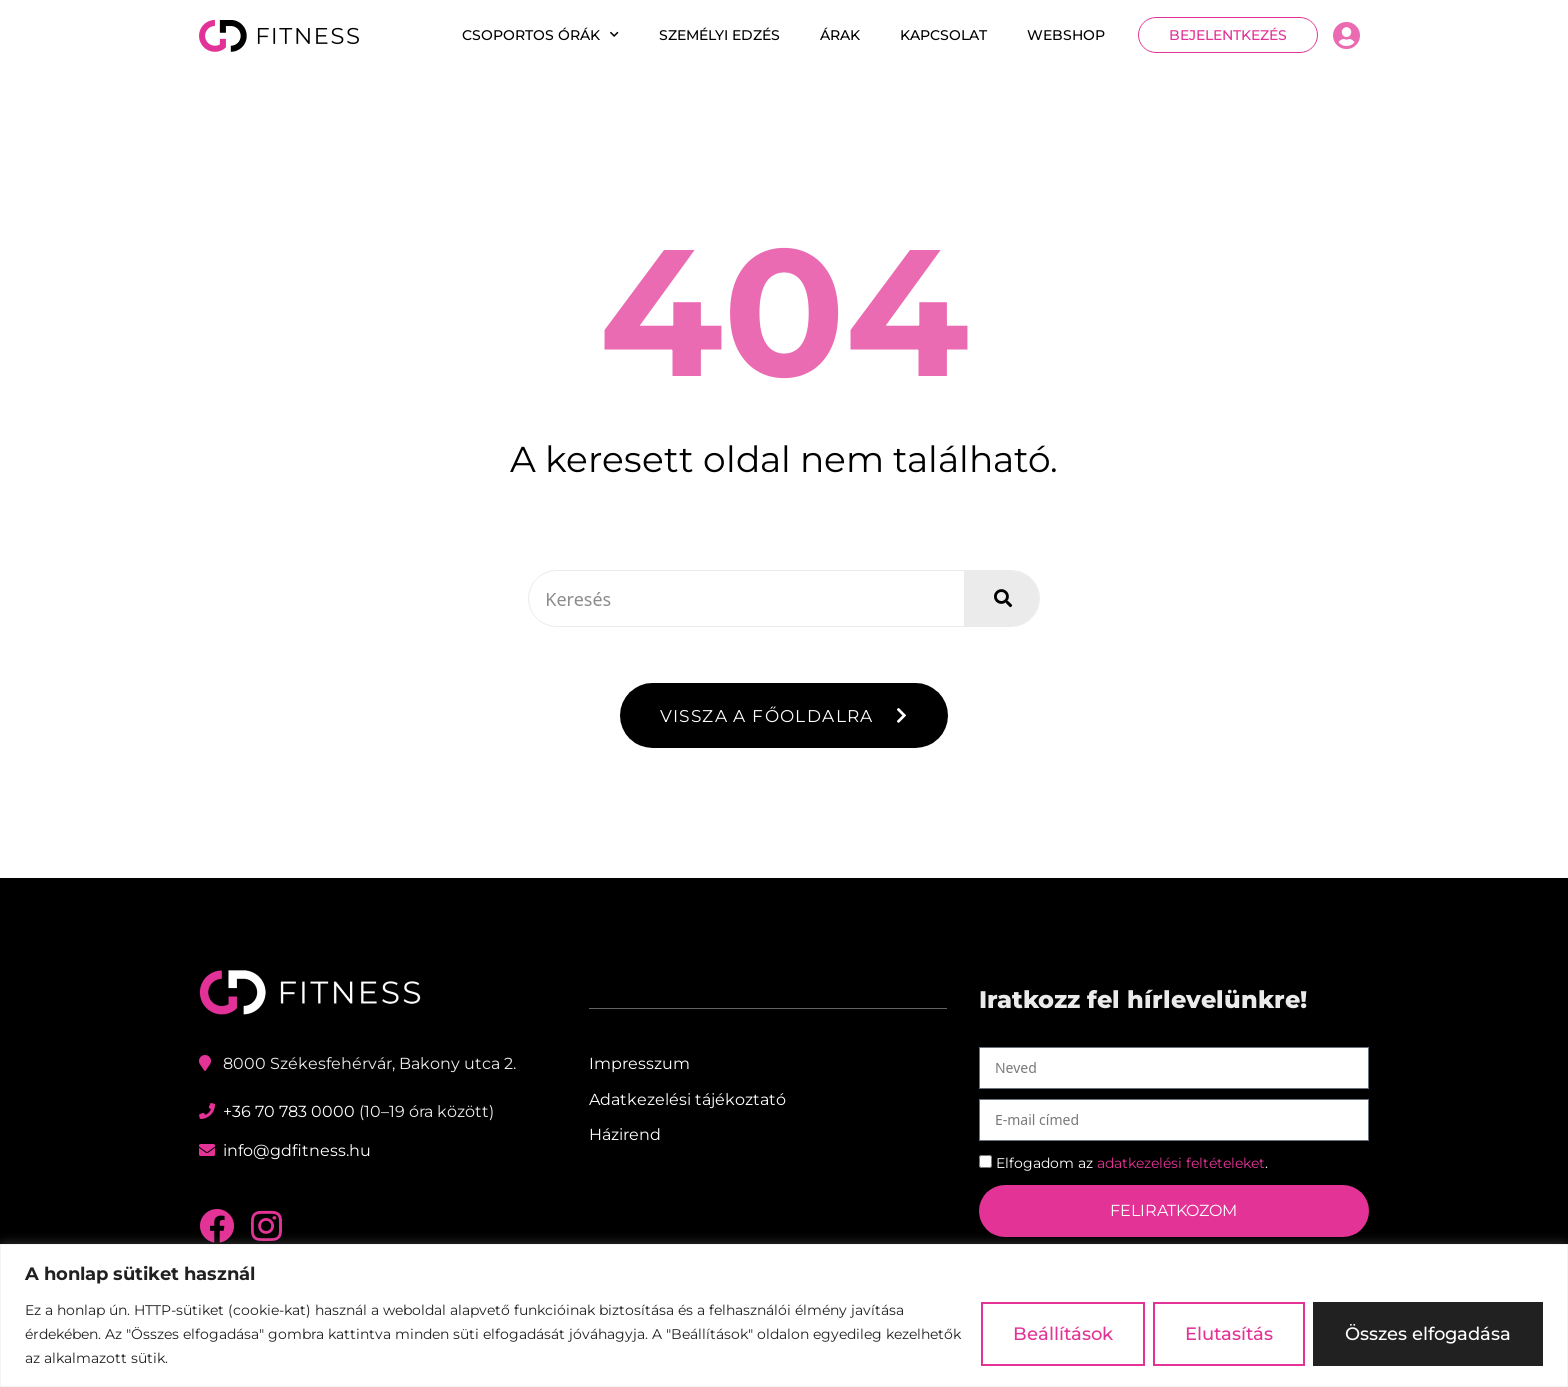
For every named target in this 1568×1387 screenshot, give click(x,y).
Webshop (1066, 35)
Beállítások (1063, 1334)
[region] (784, 1315)
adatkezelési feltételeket (1181, 1163)
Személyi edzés (719, 35)
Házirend (625, 1134)
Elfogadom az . (1132, 1163)
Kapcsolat (943, 35)
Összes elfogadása (1428, 1334)
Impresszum (639, 1064)
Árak (840, 35)
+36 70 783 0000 (289, 1112)
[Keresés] (1001, 598)
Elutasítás (1229, 1334)
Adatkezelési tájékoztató (687, 1099)
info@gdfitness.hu (297, 1151)
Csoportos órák (540, 35)
